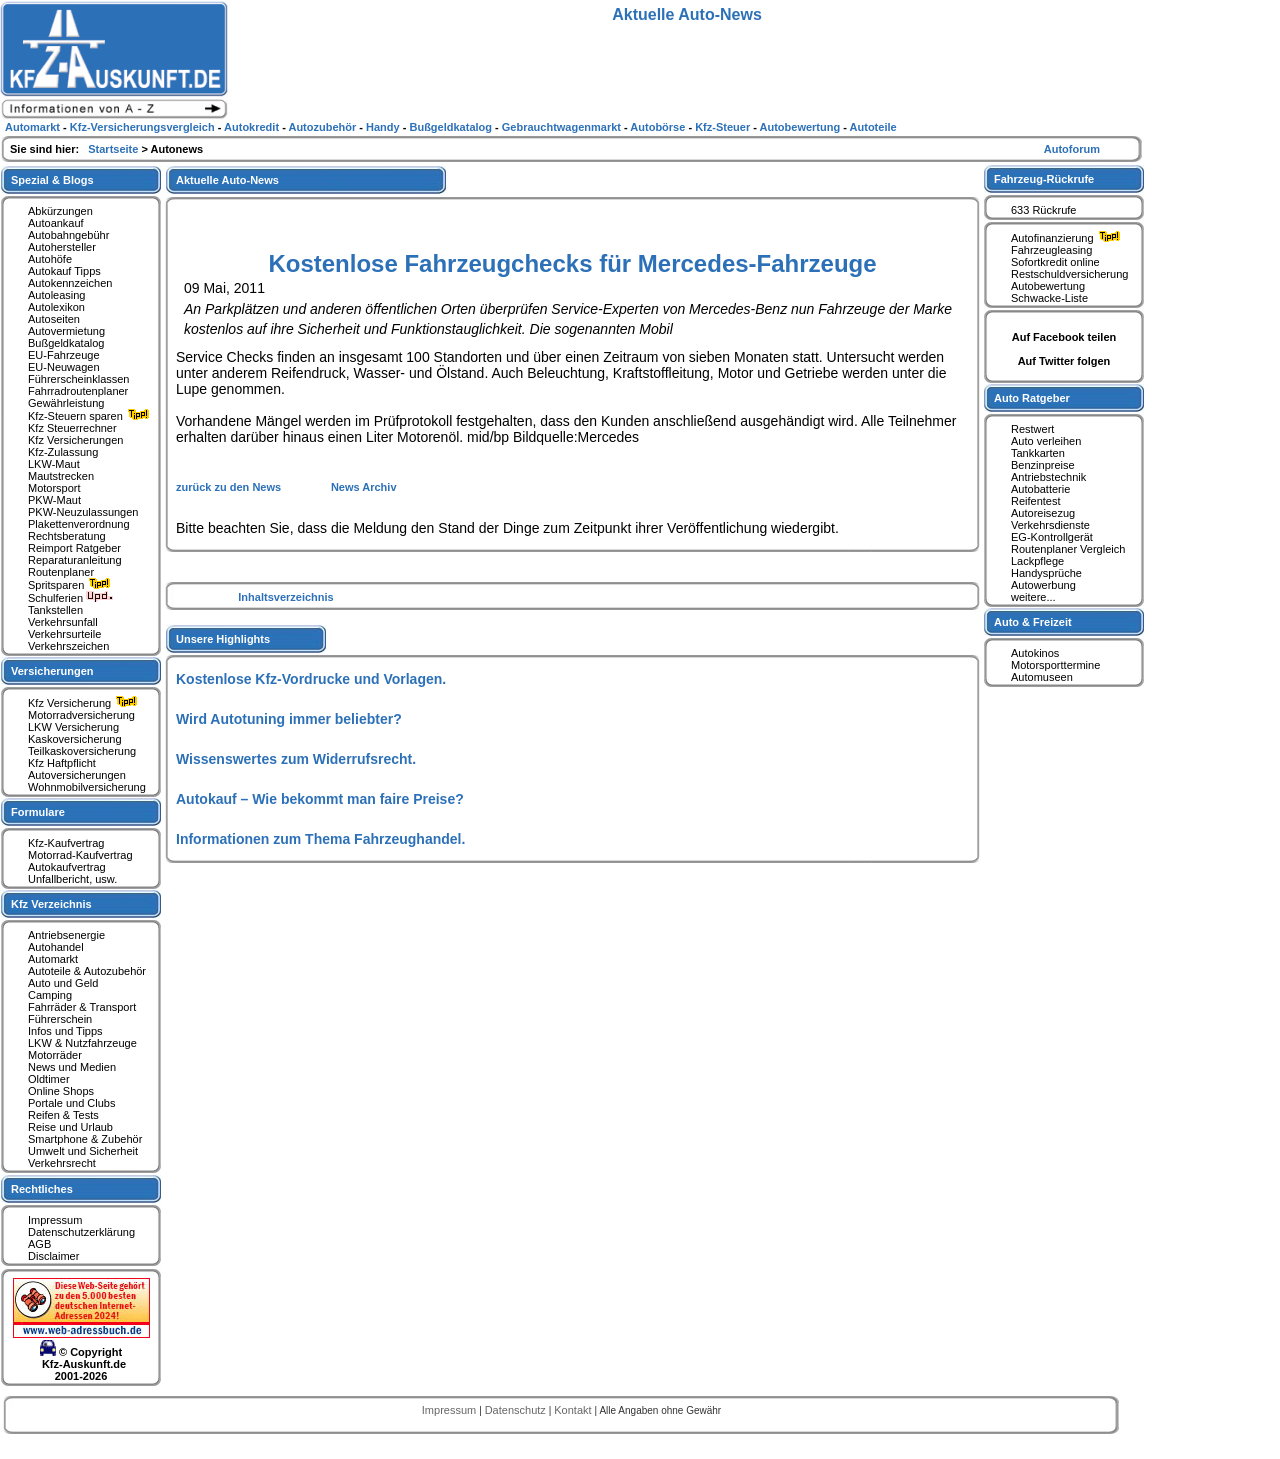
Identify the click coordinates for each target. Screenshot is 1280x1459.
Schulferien (71, 598)
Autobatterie (1040, 489)
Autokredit (253, 127)
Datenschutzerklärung (81, 1232)
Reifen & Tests (63, 1115)
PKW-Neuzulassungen (83, 512)
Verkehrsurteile (64, 634)
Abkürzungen (60, 211)
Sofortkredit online (1055, 262)
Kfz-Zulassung (63, 452)
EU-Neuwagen (64, 367)
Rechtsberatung (67, 536)
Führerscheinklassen (79, 379)
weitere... (1033, 597)
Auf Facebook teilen (1064, 337)
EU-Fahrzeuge (64, 355)
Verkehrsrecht (62, 1163)
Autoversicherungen (77, 775)
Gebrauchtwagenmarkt (563, 127)
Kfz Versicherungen (75, 440)
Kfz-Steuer (724, 127)
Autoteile (873, 127)
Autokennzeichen (70, 283)
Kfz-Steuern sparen (91, 416)
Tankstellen (55, 610)
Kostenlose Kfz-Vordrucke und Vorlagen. (311, 679)
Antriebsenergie (66, 935)
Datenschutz (517, 1410)
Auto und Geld (63, 983)
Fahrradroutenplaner (78, 391)
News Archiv (364, 487)
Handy (384, 127)
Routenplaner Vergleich (1068, 549)
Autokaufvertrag (67, 867)
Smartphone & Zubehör (85, 1139)
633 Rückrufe (1043, 210)
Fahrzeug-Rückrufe (1044, 179)
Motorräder (55, 1055)
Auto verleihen (1046, 441)
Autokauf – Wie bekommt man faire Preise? (320, 799)
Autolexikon (56, 307)
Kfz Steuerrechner (72, 428)
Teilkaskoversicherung (82, 751)
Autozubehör (323, 127)
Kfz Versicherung (85, 703)
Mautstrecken (61, 476)
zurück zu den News (230, 487)
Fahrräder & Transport (82, 1007)
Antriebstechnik (1048, 477)
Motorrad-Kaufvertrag (80, 855)
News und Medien (72, 1067)
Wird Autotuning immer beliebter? (289, 719)
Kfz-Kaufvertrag (66, 843)
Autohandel (56, 947)
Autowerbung (1043, 585)
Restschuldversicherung (1069, 274)
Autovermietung (66, 331)
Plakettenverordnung (79, 524)
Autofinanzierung (1068, 238)
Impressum (55, 1220)
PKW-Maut (54, 500)
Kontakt (574, 1410)
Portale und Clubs (71, 1103)
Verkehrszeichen (68, 646)
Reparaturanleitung (75, 560)
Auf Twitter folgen (1064, 361)
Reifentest (1036, 501)
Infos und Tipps (65, 1031)
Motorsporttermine (1055, 665)
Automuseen (1042, 677)
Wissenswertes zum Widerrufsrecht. (296, 759)
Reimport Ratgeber (74, 548)
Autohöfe (50, 259)
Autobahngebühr (68, 235)
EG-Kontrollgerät (1052, 537)
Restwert (1032, 429)
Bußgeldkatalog (66, 343)
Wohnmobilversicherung (87, 787)
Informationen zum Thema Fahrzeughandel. (320, 839)
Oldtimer (49, 1079)
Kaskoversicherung (75, 739)
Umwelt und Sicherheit (83, 1151)
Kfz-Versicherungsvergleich (144, 127)
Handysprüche (1046, 573)
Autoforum (1072, 149)
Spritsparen (71, 585)
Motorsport (54, 488)
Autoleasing (57, 295)
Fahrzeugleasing (1051, 250)
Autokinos (1035, 653)
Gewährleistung (66, 403)
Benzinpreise (1043, 465)
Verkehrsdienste (1050, 525)
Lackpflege (1037, 561)
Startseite (114, 149)
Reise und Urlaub (70, 1127)
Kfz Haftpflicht (62, 763)
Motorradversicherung (81, 715)
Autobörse (659, 127)
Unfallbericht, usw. (72, 879)
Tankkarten (1038, 453)
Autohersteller (62, 247)
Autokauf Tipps (64, 271)
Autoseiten (54, 319)
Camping (50, 995)
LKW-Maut (54, 464)
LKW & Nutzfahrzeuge (82, 1043)
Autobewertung (1048, 286)
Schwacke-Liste (1049, 298)
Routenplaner (61, 572)
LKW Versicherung (73, 727)
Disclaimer (53, 1256)
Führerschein (60, 1019)
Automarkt (53, 959)
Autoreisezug (1043, 513)
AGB (39, 1244)
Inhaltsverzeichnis (285, 597)
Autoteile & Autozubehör (87, 971)
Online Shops (61, 1091)
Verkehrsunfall (63, 622)
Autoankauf (56, 223)
